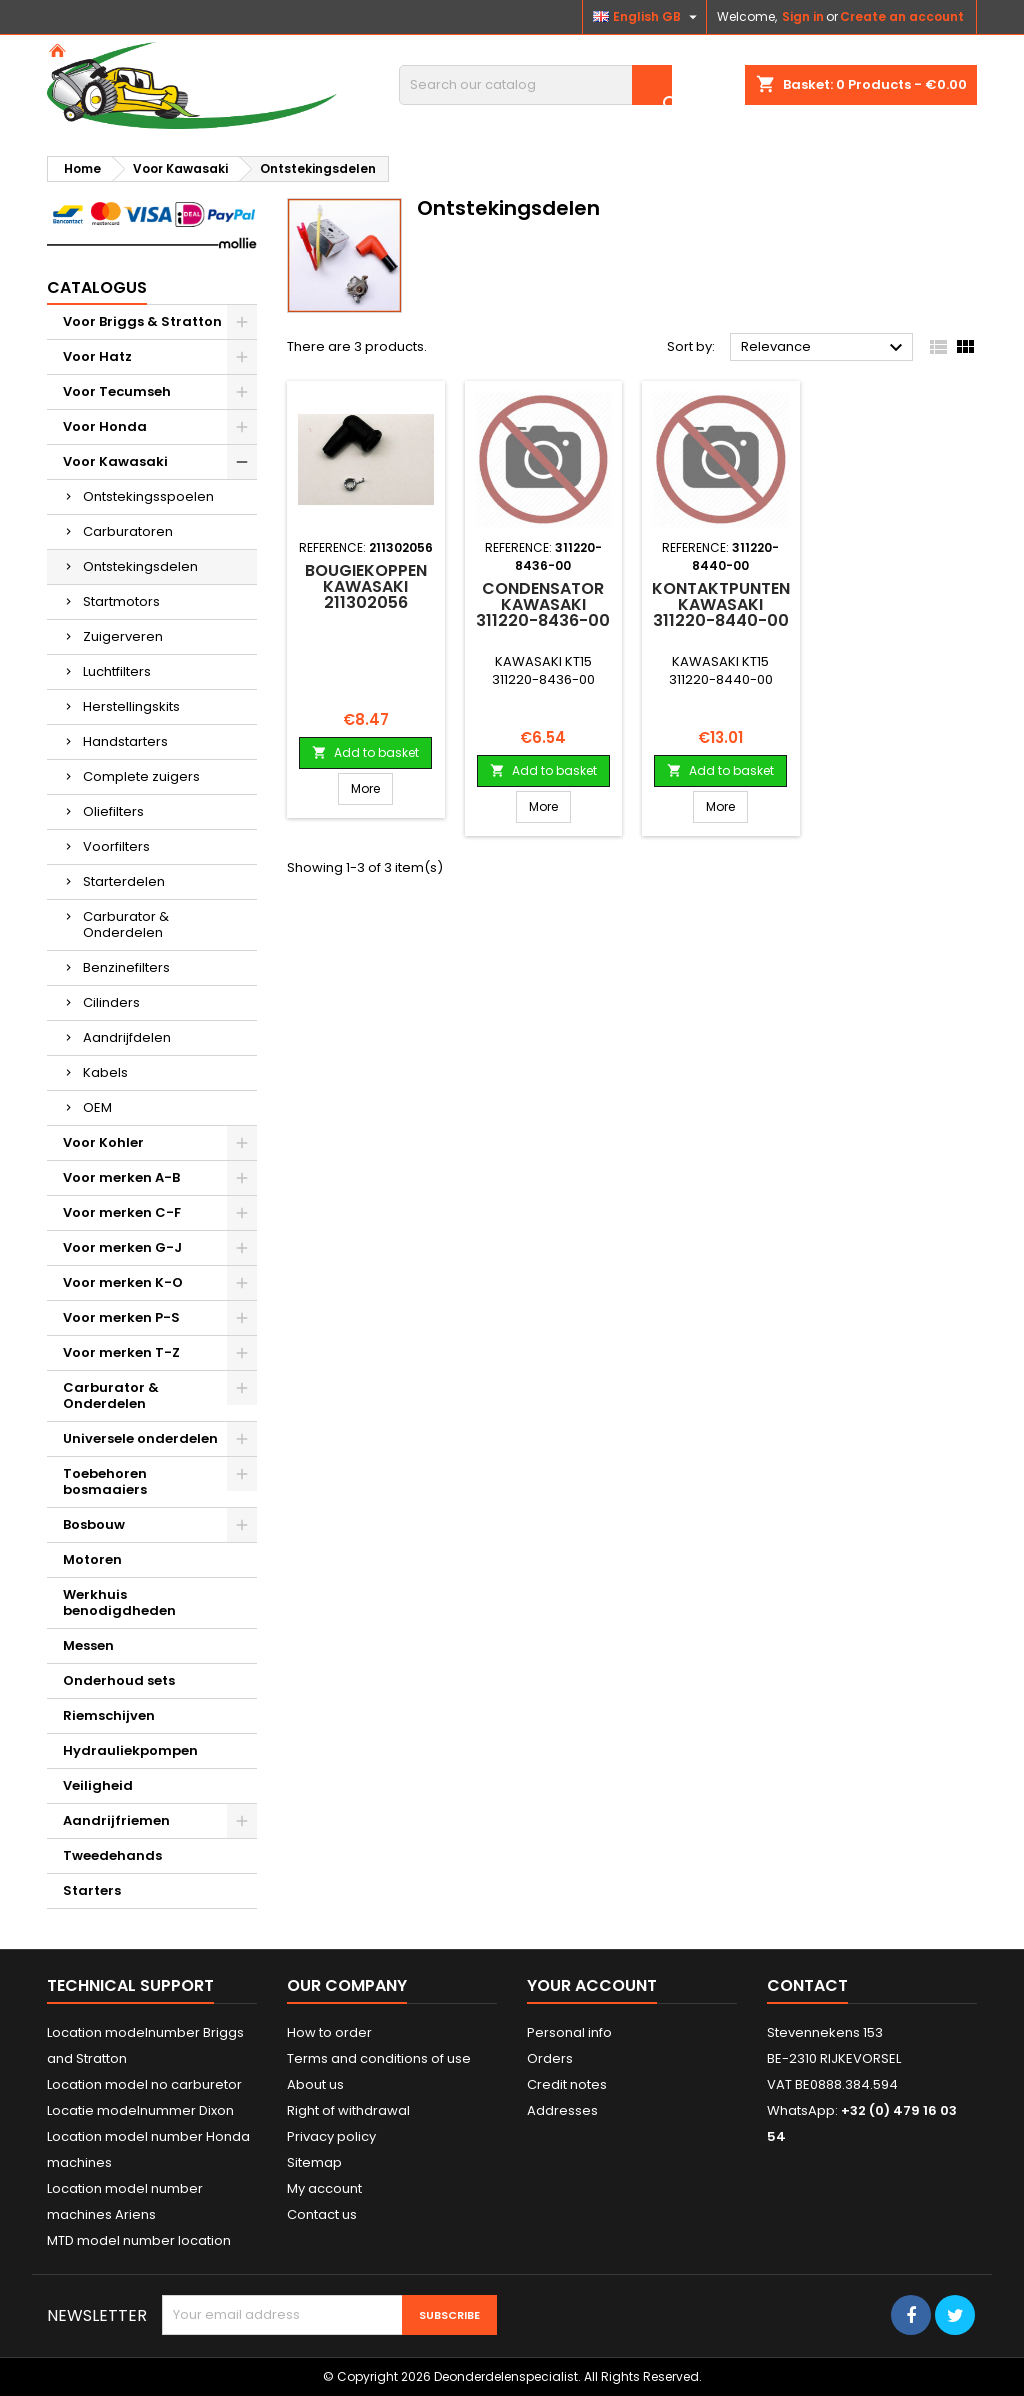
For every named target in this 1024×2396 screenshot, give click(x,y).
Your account (592, 1985)
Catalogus (97, 287)
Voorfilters (116, 846)
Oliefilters (113, 811)
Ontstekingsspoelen (148, 496)
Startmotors (121, 601)
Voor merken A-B (121, 1177)
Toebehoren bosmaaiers (105, 1481)
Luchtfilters (117, 671)
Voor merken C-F (122, 1212)
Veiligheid (98, 1785)
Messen (88, 1645)
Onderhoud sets (119, 1680)
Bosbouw (94, 1524)
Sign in (803, 16)
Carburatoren (128, 531)
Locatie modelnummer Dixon (140, 2110)
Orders (550, 2058)
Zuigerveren (123, 636)
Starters (92, 1890)
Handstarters (125, 741)
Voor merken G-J (122, 1247)
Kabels (105, 1072)
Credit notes (567, 2084)
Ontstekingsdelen (140, 566)
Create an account (902, 16)
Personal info (569, 2032)
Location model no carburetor (144, 2084)
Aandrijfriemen (116, 1820)
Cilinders (111, 1002)
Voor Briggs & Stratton (142, 321)
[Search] (535, 85)
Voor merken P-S (121, 1317)
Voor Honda (105, 426)
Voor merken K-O (123, 1282)
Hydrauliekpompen (130, 1750)
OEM (97, 1107)
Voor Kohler (103, 1142)
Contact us (322, 2214)
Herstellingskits (131, 706)
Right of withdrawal (348, 2110)
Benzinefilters (126, 967)
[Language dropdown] (647, 17)
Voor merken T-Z (121, 1352)
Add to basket (365, 752)
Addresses (562, 2110)
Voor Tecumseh (117, 391)
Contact (807, 1985)
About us (315, 2084)
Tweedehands (112, 1855)
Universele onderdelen (140, 1438)
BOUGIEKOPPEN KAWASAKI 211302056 (366, 586)
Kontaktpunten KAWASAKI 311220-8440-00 (721, 604)
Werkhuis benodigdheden (119, 1602)
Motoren (92, 1559)
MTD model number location (139, 2240)
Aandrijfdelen (127, 1037)
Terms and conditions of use (379, 2058)
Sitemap (314, 2162)
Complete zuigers (141, 776)
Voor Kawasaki (115, 461)
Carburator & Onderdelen (126, 924)
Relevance (824, 348)
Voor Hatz (97, 356)
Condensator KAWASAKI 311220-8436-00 (543, 604)
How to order (329, 2032)
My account (324, 2188)
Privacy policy (331, 2136)
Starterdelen (124, 881)
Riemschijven (109, 1715)
